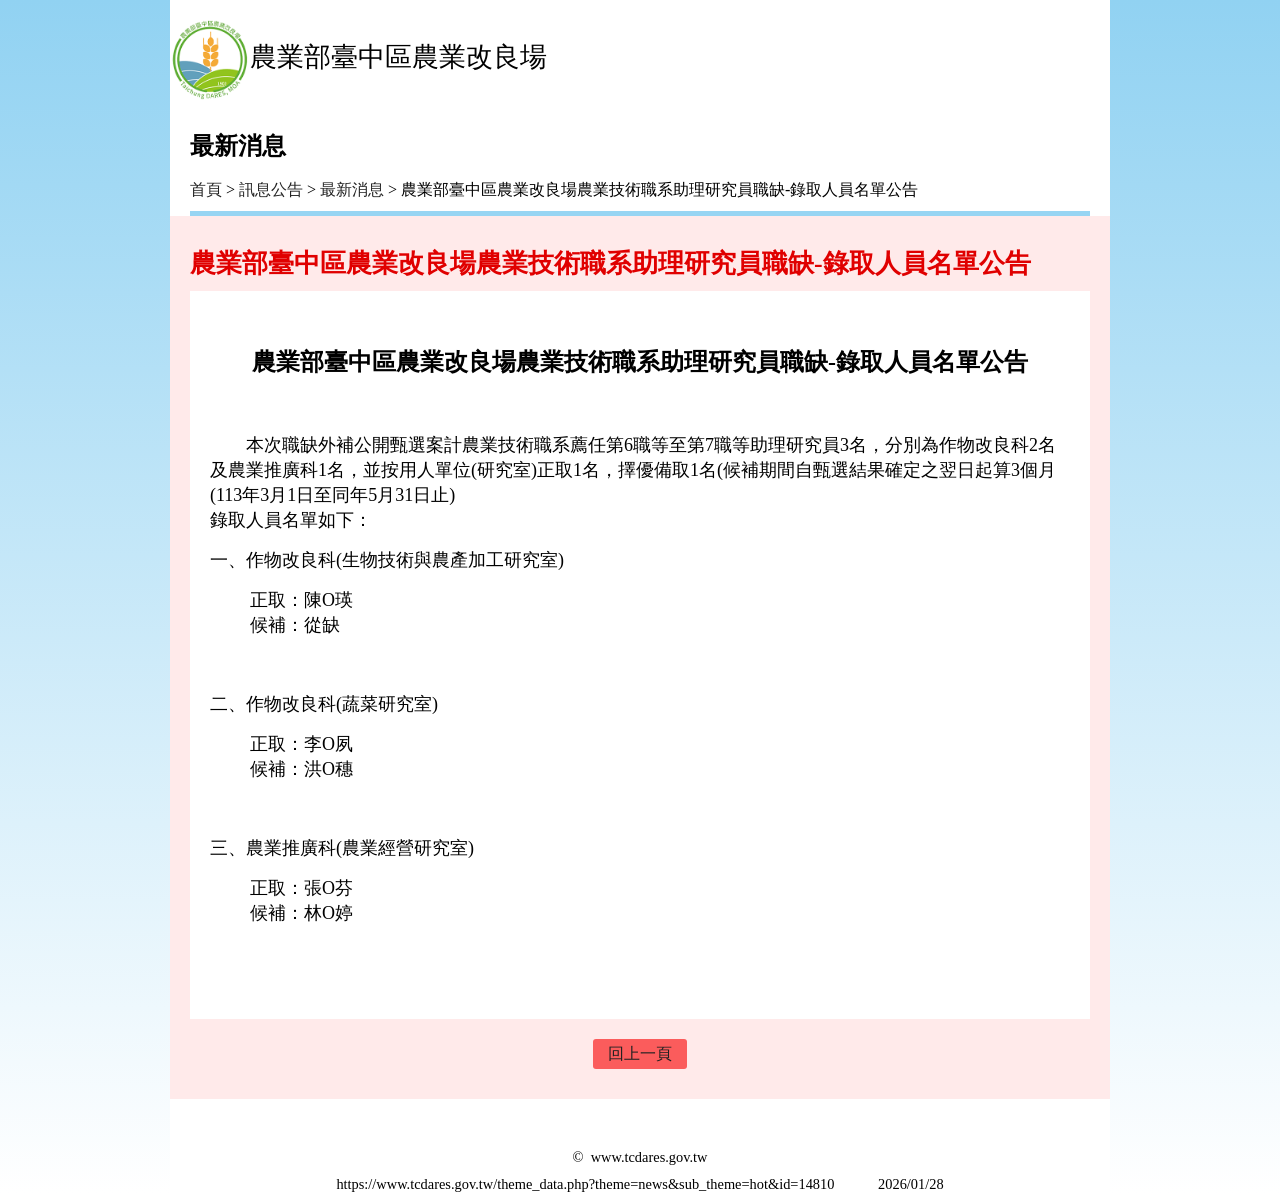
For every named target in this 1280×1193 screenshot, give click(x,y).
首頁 (206, 189)
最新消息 (352, 189)
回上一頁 (640, 1053)
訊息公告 (271, 189)
